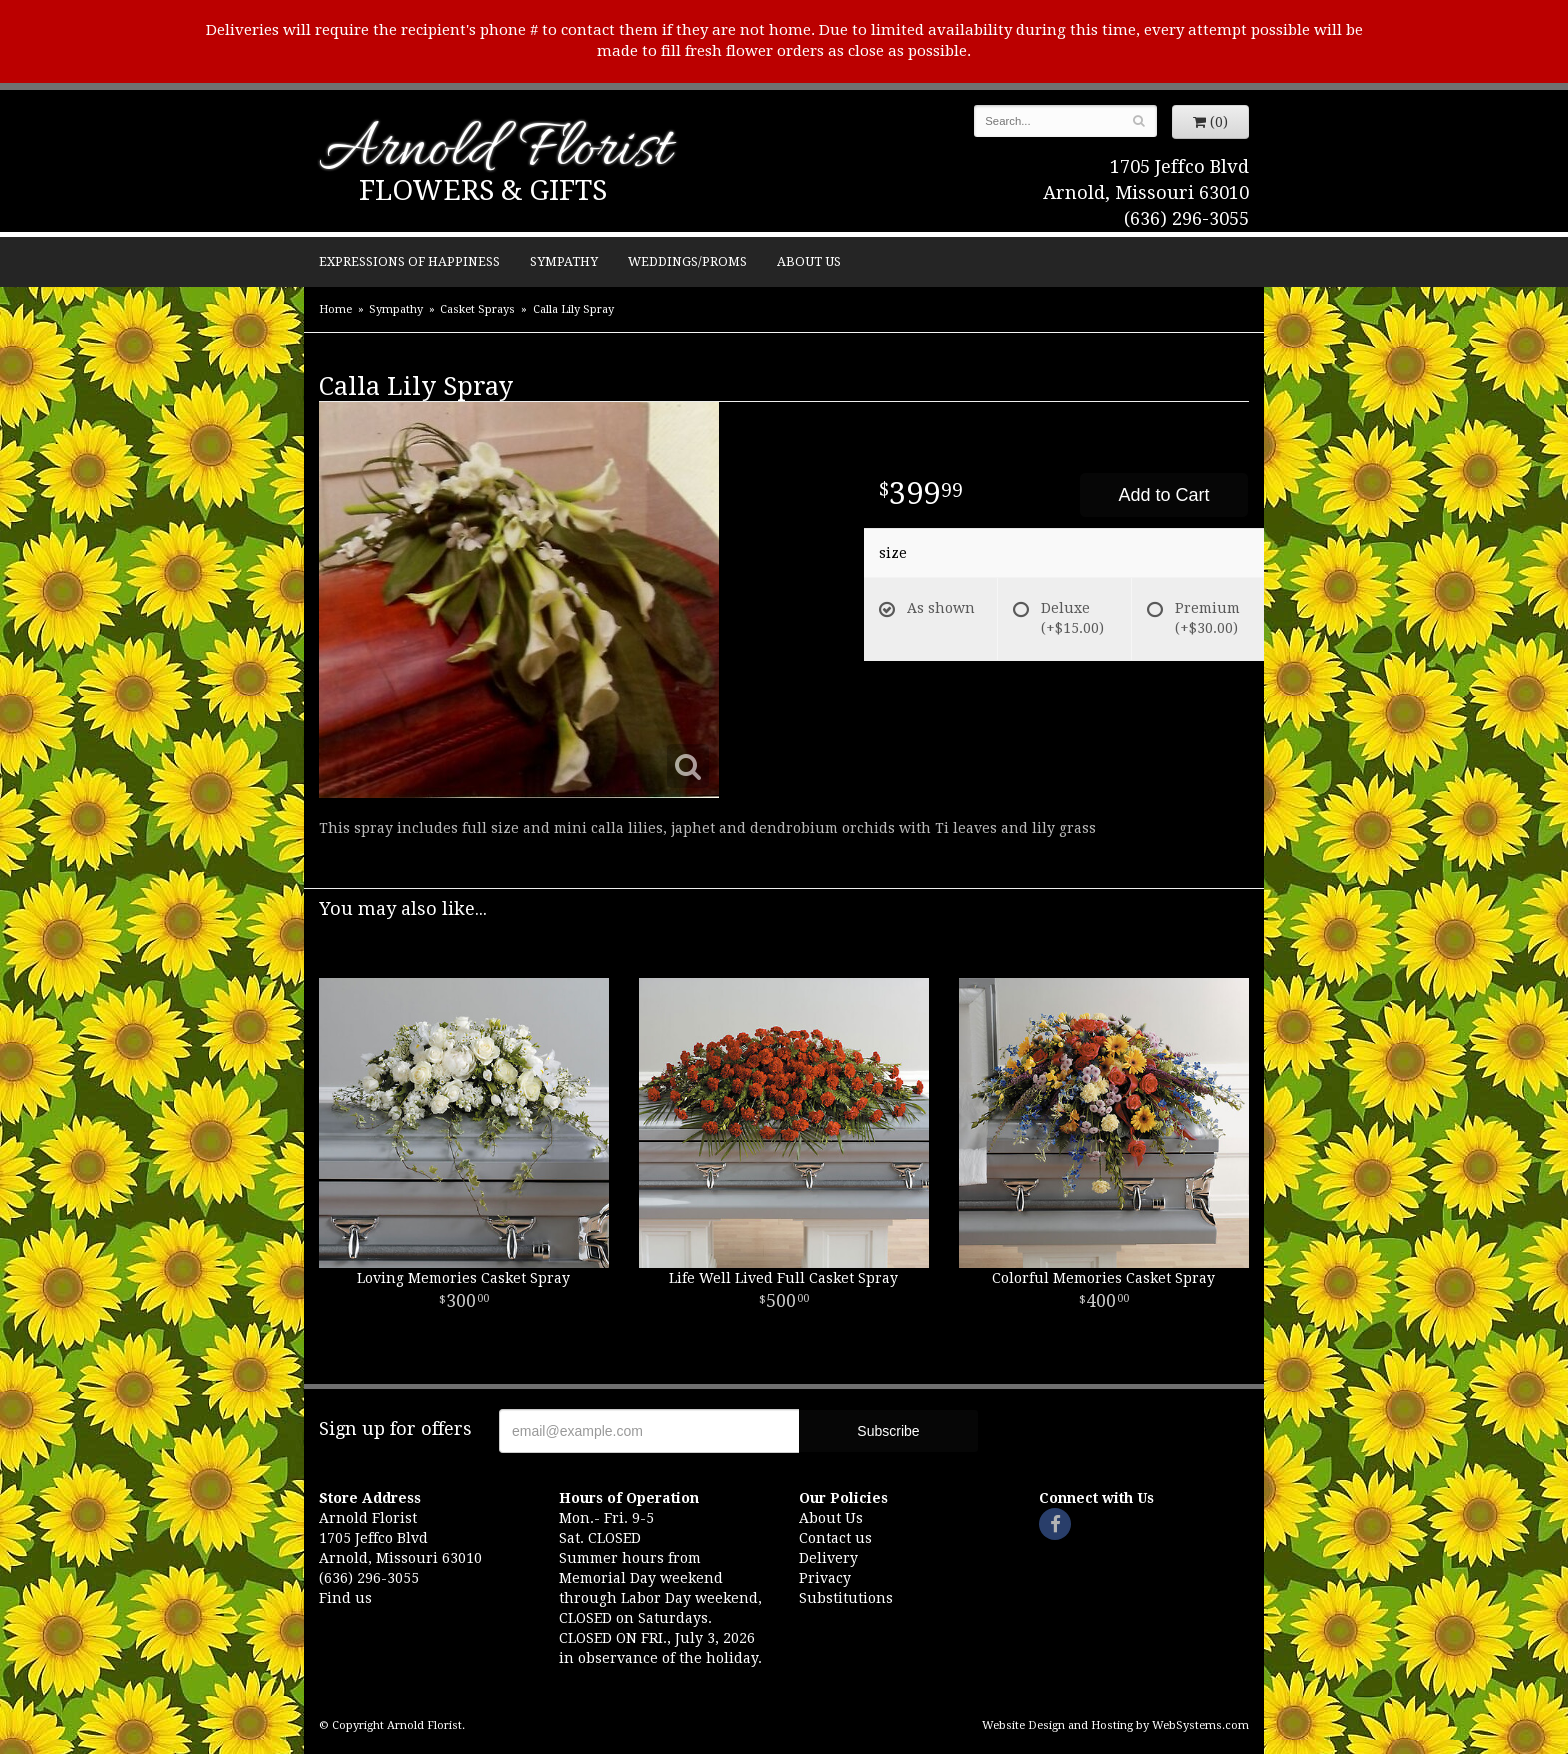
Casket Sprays (477, 309)
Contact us (835, 1538)
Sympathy (564, 261)
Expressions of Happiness (409, 261)
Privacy (825, 1578)
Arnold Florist (495, 151)
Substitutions (846, 1598)
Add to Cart (1163, 495)
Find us (345, 1598)
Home (335, 309)
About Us (809, 261)
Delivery (828, 1558)
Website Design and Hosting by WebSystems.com (1115, 1725)
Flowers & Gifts (483, 190)
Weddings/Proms (687, 261)
